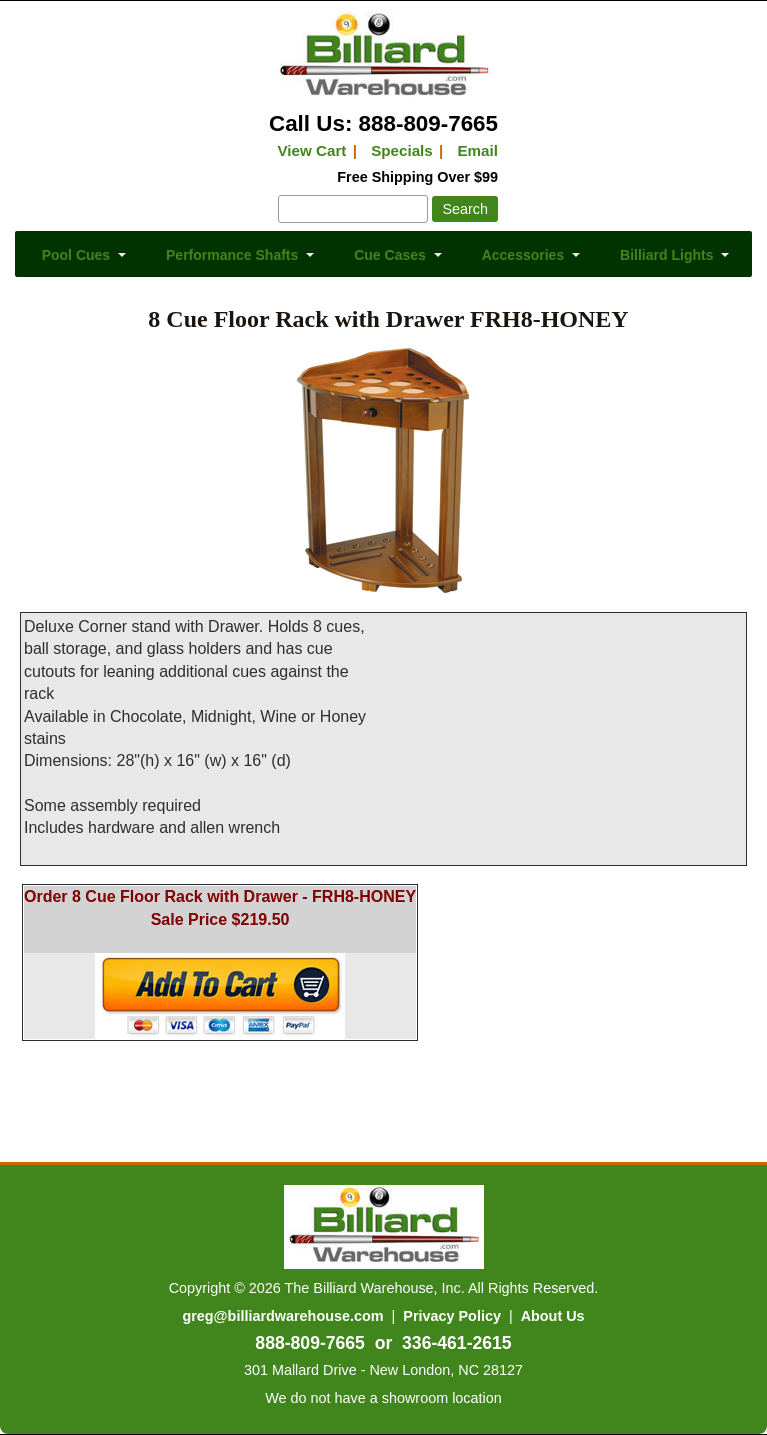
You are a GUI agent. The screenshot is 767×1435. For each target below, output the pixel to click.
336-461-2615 (457, 1343)
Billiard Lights (666, 255)
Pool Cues (76, 255)
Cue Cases (390, 255)
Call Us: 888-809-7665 (383, 123)
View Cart (311, 150)
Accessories (523, 255)
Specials (402, 150)
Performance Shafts (232, 255)
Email (477, 150)
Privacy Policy (452, 1316)
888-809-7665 (310, 1343)
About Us (553, 1316)
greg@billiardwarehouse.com (282, 1316)
